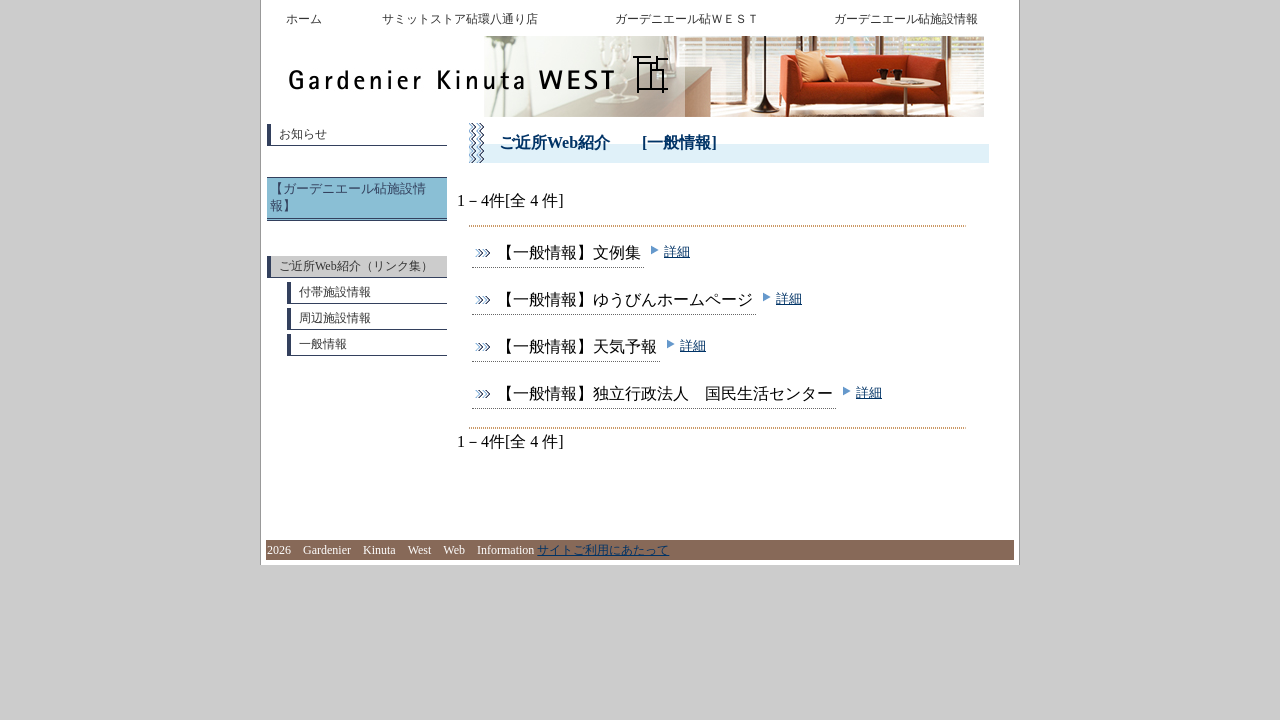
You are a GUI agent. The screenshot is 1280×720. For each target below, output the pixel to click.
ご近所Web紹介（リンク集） (356, 266)
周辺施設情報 (335, 318)
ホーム (304, 19)
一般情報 (323, 344)
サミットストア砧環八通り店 (460, 19)
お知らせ (303, 134)
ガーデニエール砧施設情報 (906, 19)
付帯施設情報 (335, 292)
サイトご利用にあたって (603, 550)
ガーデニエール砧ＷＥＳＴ (687, 19)
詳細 (677, 251)
